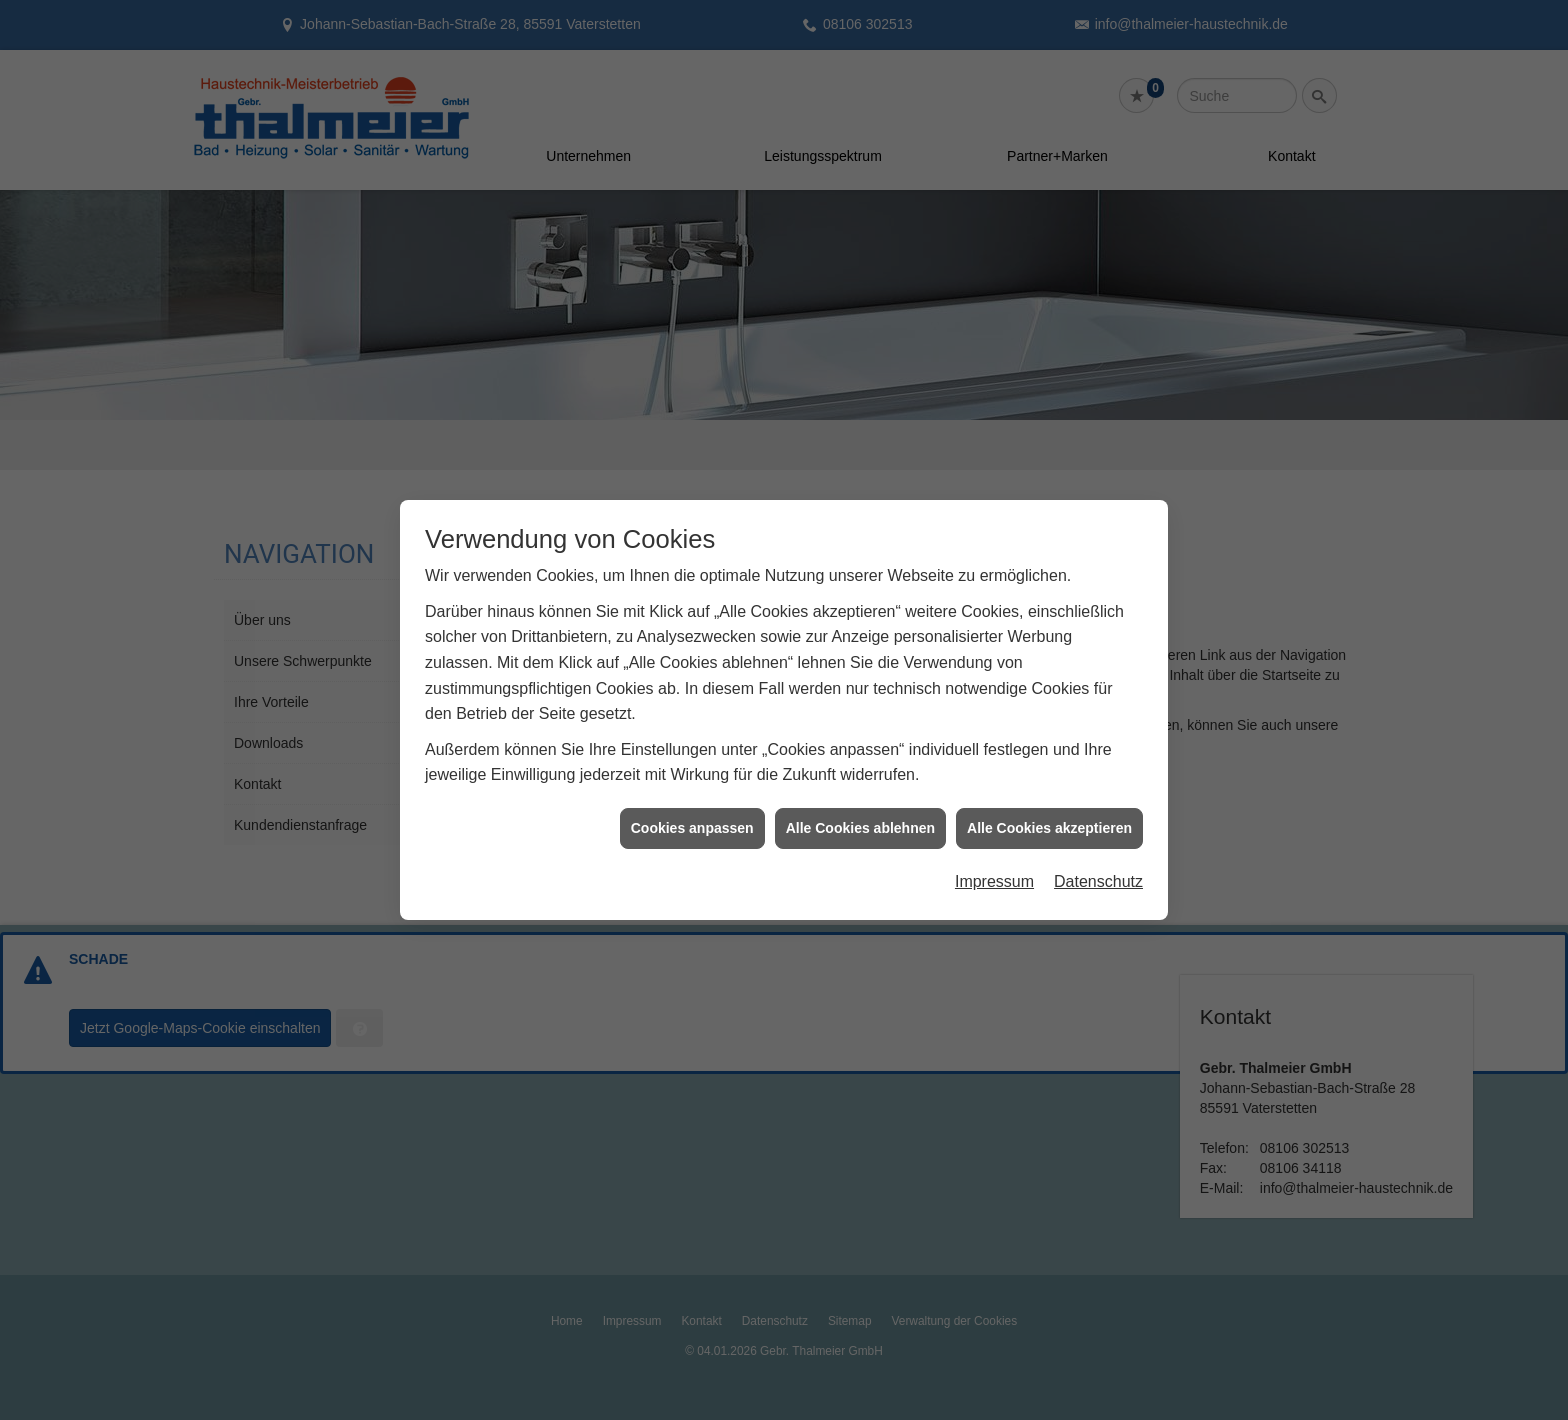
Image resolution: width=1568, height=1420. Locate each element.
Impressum (994, 872)
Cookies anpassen (692, 819)
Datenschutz (1098, 872)
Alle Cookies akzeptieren (1049, 819)
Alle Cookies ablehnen (860, 819)
